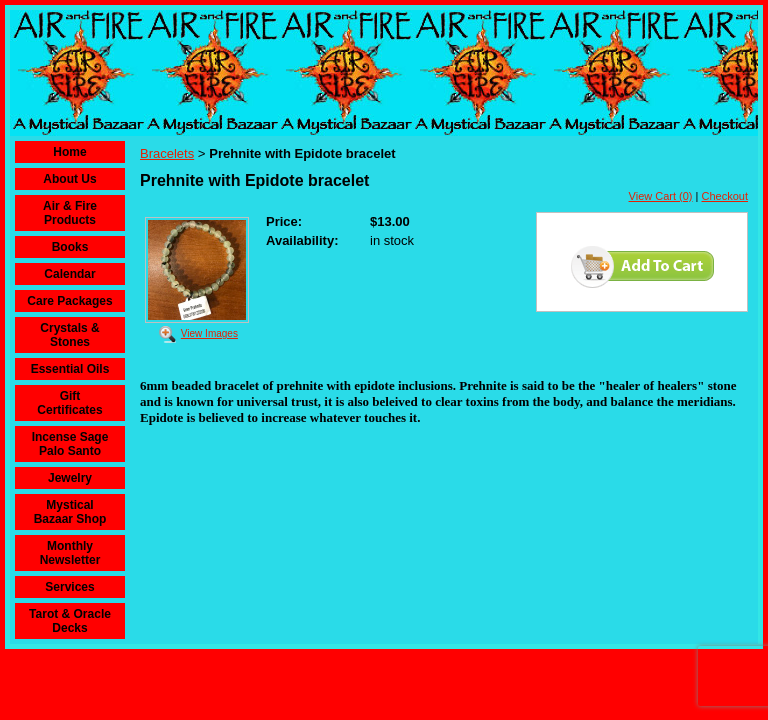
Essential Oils (70, 369)
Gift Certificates (69, 403)
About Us (69, 179)
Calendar (69, 274)
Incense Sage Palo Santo (70, 444)
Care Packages (69, 301)
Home (69, 152)
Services (69, 587)
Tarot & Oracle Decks (70, 621)
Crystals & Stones (69, 335)
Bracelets (167, 153)
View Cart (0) (661, 196)
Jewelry (70, 478)
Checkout (725, 196)
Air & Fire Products (70, 213)
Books (70, 247)
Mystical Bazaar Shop (70, 512)
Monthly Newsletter (70, 553)
